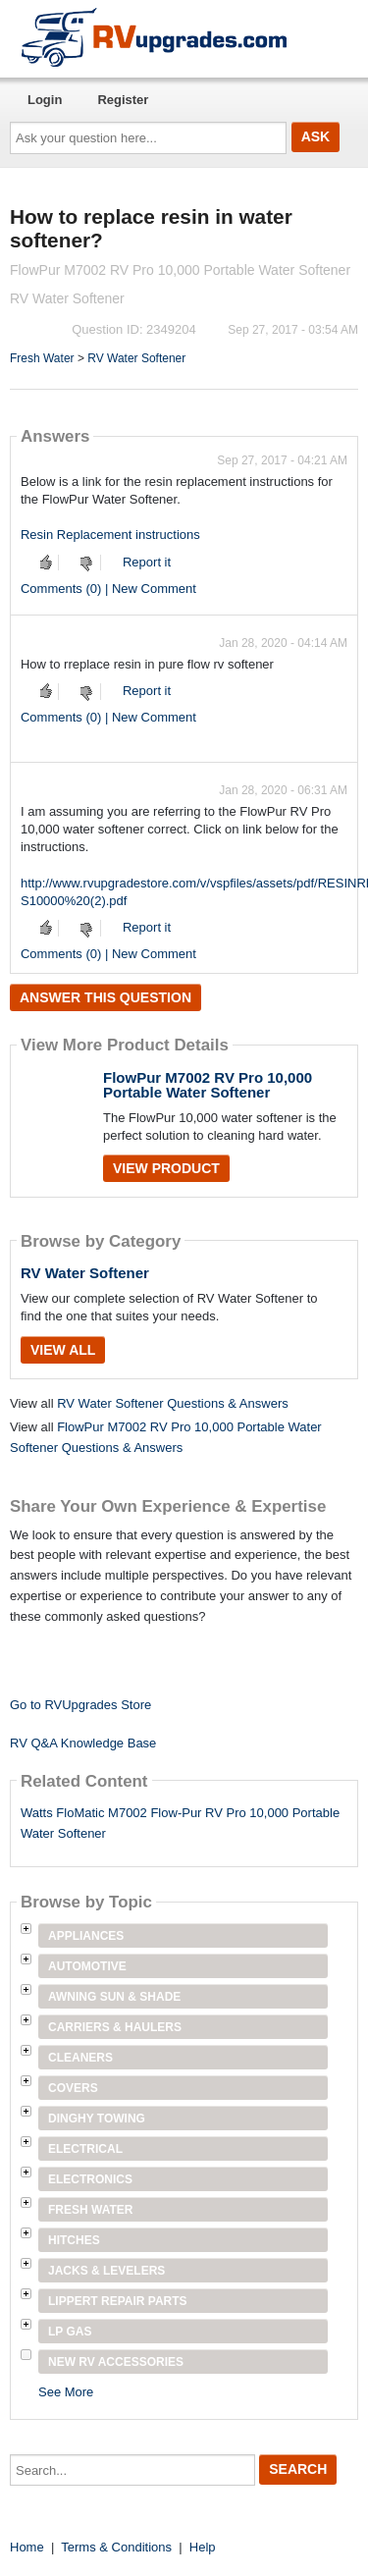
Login (44, 99)
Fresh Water (42, 358)
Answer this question (105, 997)
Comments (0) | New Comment (108, 588)
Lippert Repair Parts (117, 2301)
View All (62, 1350)
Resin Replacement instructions (110, 534)
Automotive (87, 1966)
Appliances (86, 1936)
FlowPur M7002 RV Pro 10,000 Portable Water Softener (207, 1084)
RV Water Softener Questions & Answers (173, 1403)
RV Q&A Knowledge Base (83, 1743)
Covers (73, 2088)
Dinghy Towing (96, 2118)
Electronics (90, 2179)
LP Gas (69, 2331)
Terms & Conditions (116, 2547)
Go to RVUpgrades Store (80, 1704)
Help (202, 2547)
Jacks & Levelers (106, 2271)
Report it (147, 562)
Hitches (74, 2240)
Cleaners (80, 2058)
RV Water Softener (136, 358)
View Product (166, 1168)
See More (65, 2392)
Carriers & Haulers (115, 2027)
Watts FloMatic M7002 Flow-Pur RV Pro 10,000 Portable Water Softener (180, 1823)
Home (27, 2547)
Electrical (85, 2149)
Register (122, 99)
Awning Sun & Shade (114, 1997)
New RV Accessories (116, 2362)
